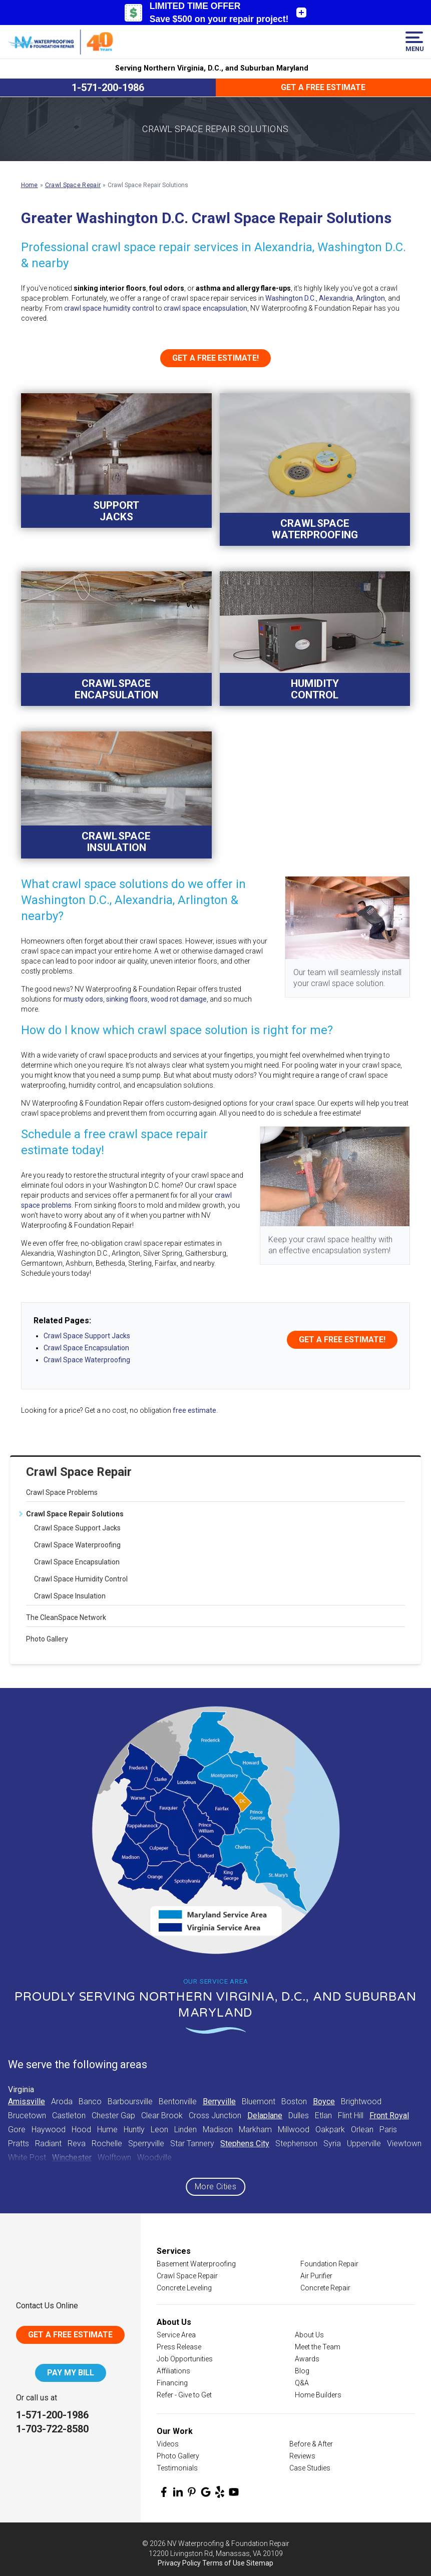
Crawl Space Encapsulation (77, 1562)
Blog (302, 2371)
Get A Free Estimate (70, 2334)
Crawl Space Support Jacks (77, 1528)
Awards (307, 2359)
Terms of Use (223, 2563)
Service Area (176, 2335)
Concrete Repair (325, 2288)
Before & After (311, 2444)
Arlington (370, 298)
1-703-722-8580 (52, 2429)
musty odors (83, 999)
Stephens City (244, 2143)
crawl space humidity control (109, 308)
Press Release (179, 2347)
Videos (168, 2444)
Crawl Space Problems (62, 1492)
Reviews (302, 2456)
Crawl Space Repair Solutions (75, 1514)
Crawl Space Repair (79, 1472)
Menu (414, 42)
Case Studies (309, 2468)
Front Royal (389, 2115)
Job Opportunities (185, 2359)
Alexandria (336, 298)
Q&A (302, 2383)
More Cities (215, 2186)
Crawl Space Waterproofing (77, 1545)
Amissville (26, 2101)
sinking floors (127, 999)
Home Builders (318, 2395)
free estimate (194, 1410)
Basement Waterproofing (196, 2264)
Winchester (72, 2157)
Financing (172, 2383)
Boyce (324, 2101)
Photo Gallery (47, 1639)
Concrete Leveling (184, 2288)
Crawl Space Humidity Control (81, 1579)
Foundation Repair (329, 2264)
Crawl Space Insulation (70, 1596)
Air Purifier (316, 2276)
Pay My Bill (70, 2372)
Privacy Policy (179, 2563)
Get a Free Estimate (323, 87)
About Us (309, 2335)
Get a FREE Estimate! (215, 358)
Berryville (219, 2101)
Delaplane (264, 2115)
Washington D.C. (290, 298)
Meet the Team (317, 2347)
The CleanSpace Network (66, 1617)
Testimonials (177, 2468)
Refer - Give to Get (184, 2395)
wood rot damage (179, 999)
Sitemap (259, 2563)
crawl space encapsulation (205, 308)
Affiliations (173, 2371)
